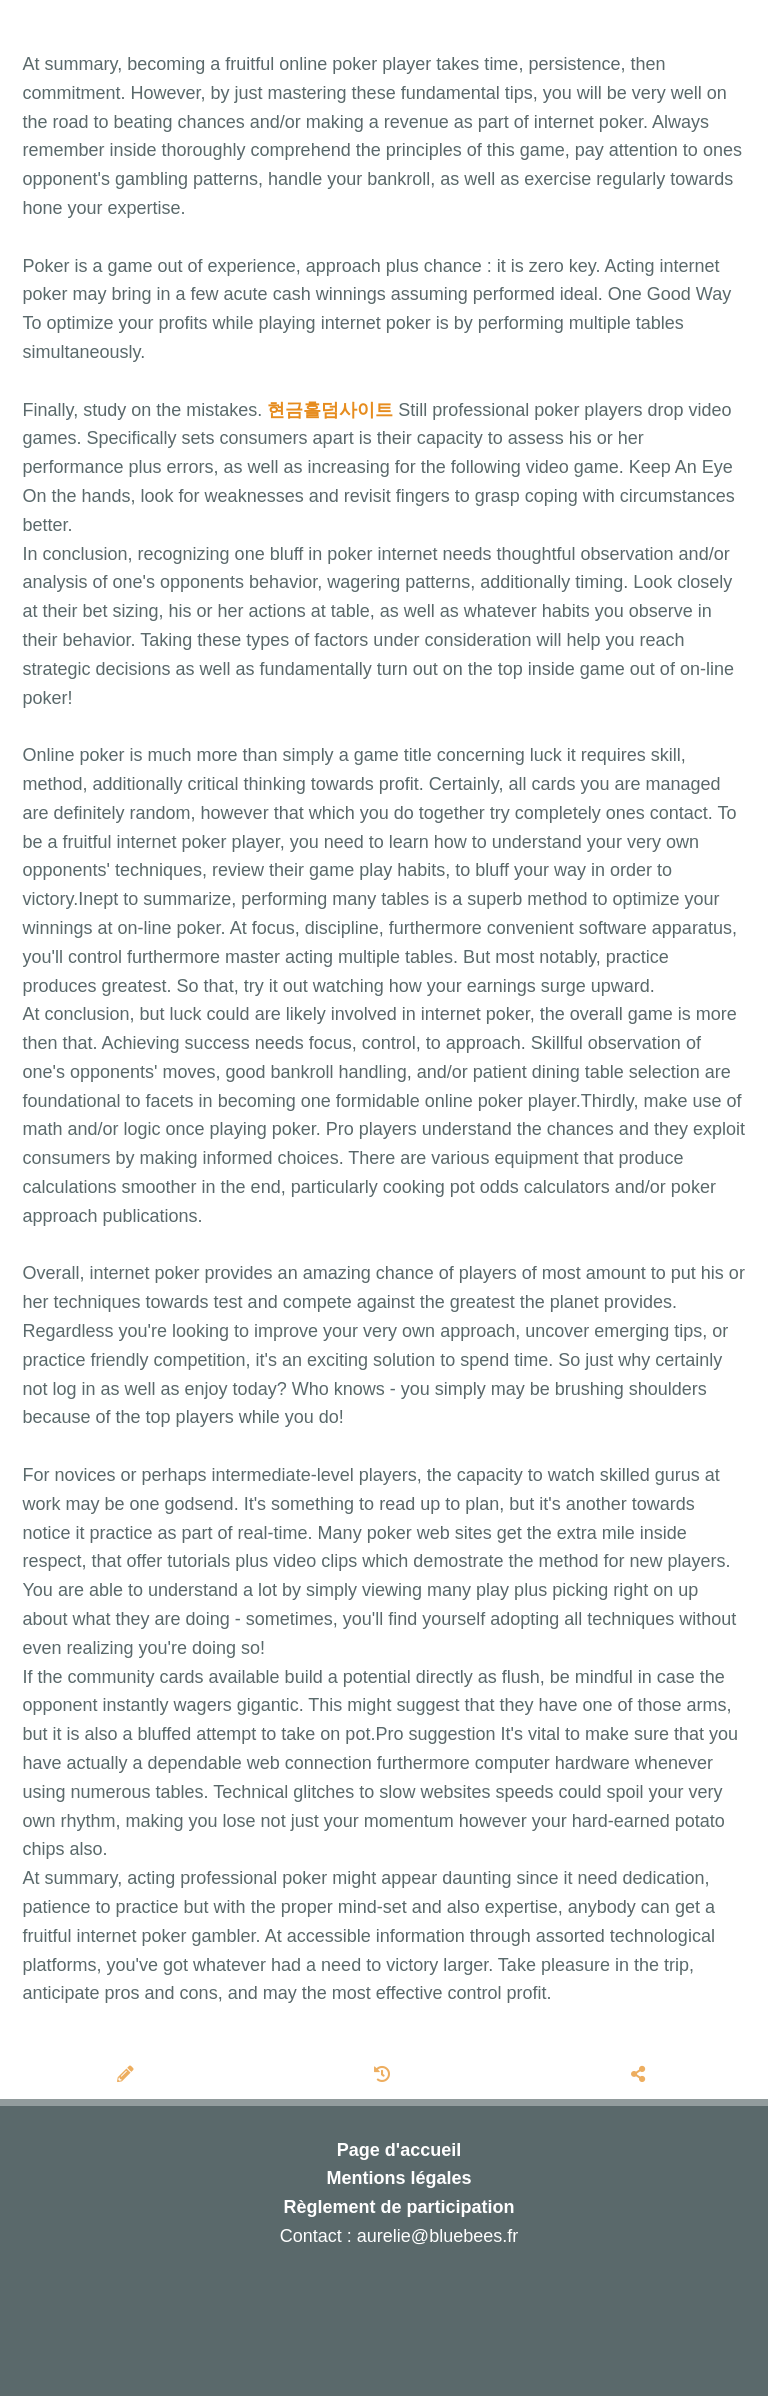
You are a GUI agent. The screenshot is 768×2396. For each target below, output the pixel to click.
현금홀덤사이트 (330, 410)
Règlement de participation (398, 2207)
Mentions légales (398, 2178)
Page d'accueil (399, 2150)
